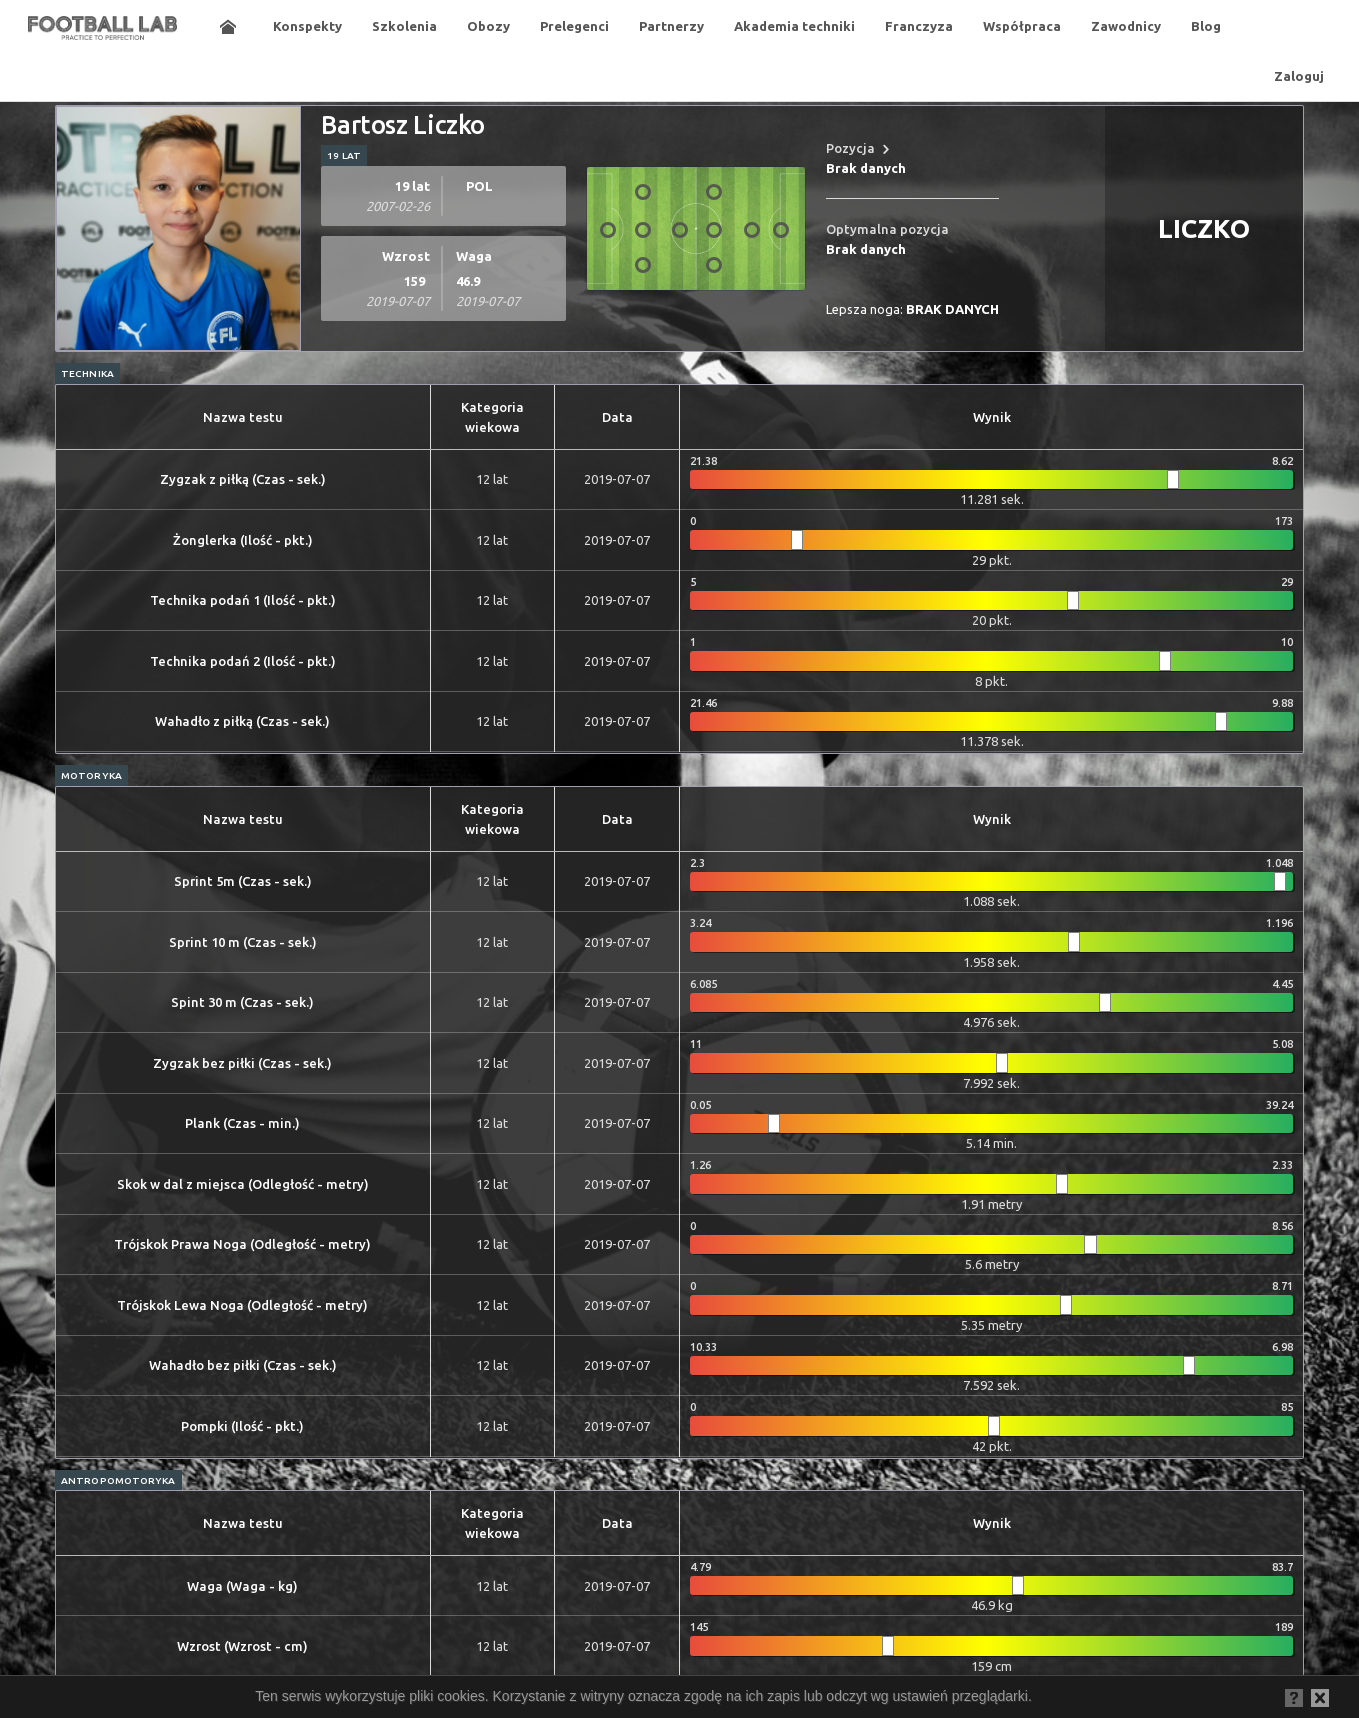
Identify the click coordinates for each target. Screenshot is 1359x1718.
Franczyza (919, 26)
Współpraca (1022, 26)
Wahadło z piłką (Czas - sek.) (242, 721)
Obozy (488, 26)
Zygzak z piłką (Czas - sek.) (243, 479)
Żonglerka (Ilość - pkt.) (243, 540)
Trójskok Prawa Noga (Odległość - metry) (242, 1244)
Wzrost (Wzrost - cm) (242, 1646)
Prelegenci (574, 26)
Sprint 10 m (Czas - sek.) (243, 942)
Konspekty (307, 26)
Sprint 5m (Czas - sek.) (243, 881)
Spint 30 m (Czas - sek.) (242, 1002)
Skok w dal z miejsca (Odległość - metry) (243, 1184)
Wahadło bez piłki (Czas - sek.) (243, 1365)
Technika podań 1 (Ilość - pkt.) (243, 600)
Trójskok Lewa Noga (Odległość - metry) (242, 1305)
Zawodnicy (1126, 26)
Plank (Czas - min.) (242, 1123)
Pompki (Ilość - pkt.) (242, 1426)
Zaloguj (1299, 76)
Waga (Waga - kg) (242, 1586)
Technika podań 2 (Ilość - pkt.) (243, 661)
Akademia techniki (794, 26)
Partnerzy (671, 26)
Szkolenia (404, 26)
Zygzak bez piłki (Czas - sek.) (242, 1063)
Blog (1206, 26)
